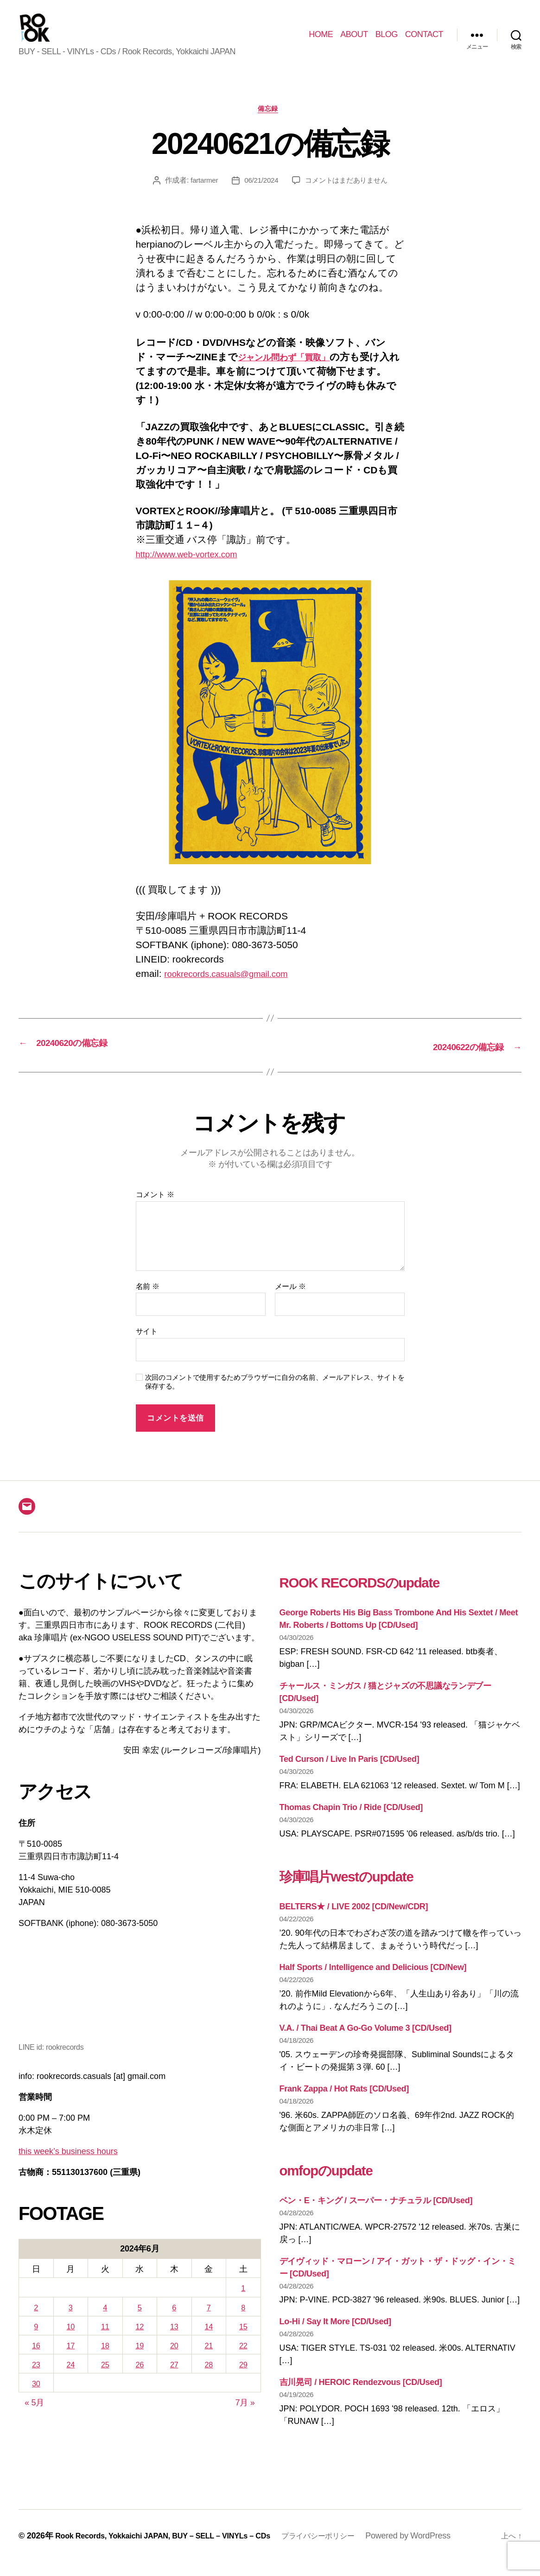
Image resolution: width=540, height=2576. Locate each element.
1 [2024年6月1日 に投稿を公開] (243, 2302)
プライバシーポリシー (347, 2549)
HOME (321, 40)
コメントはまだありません (348, 195)
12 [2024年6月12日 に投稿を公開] (139, 2340)
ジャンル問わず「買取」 (293, 372)
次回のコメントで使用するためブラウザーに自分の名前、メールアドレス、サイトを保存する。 (275, 1395)
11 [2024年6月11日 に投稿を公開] (105, 2340)
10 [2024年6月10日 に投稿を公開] (70, 2340)
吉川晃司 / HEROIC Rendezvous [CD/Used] (361, 2396)
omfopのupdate (343, 2182)
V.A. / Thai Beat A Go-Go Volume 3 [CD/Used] (365, 2041)
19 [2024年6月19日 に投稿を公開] (139, 2359)
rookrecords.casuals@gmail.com (234, 988)
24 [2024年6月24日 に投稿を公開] (70, 2378)
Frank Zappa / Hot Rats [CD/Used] (344, 2102)
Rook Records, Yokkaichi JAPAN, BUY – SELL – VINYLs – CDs (174, 2549)
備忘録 (270, 123)
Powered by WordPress (441, 2549)
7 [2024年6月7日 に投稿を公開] (208, 2321)
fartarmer (200, 195)
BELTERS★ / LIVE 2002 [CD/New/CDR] (354, 1920)
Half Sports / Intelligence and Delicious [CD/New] (373, 1980)
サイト (147, 1345)
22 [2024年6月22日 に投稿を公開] (243, 2359)
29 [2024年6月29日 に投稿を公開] (243, 2378)
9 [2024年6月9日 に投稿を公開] (36, 2340)
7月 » (244, 2416)
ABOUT (354, 40)
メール (290, 1300)
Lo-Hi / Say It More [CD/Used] (335, 2335)
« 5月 (34, 2416)
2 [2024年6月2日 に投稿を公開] (36, 2321)
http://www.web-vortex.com (194, 568)
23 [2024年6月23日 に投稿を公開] (36, 2378)
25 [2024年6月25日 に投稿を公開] (105, 2378)
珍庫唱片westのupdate (371, 1888)
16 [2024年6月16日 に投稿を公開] (36, 2359)
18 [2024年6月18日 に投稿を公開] (105, 2359)
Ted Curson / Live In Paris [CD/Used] (349, 1772)
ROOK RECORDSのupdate (389, 1594)
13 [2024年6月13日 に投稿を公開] (174, 2340)
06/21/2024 (259, 195)
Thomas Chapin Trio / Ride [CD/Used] (351, 1820)
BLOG (386, 40)
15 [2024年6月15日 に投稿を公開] (243, 2340)
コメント (155, 1208)
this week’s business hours (68, 2165)
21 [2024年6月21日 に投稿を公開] (208, 2359)
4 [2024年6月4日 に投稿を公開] (105, 2321)
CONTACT (424, 40)
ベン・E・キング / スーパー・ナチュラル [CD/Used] (376, 2214)
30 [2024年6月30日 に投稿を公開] (36, 2397)
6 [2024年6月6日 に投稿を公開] (174, 2321)
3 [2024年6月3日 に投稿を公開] (70, 2321)
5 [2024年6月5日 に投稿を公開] (139, 2321)
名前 (147, 1300)
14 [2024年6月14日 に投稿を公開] (208, 2340)
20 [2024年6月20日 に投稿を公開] (174, 2359)
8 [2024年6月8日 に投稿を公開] (243, 2321)
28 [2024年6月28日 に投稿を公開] (208, 2378)
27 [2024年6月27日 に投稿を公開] (174, 2378)
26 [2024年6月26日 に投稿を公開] (139, 2378)
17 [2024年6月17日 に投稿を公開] (70, 2359)
